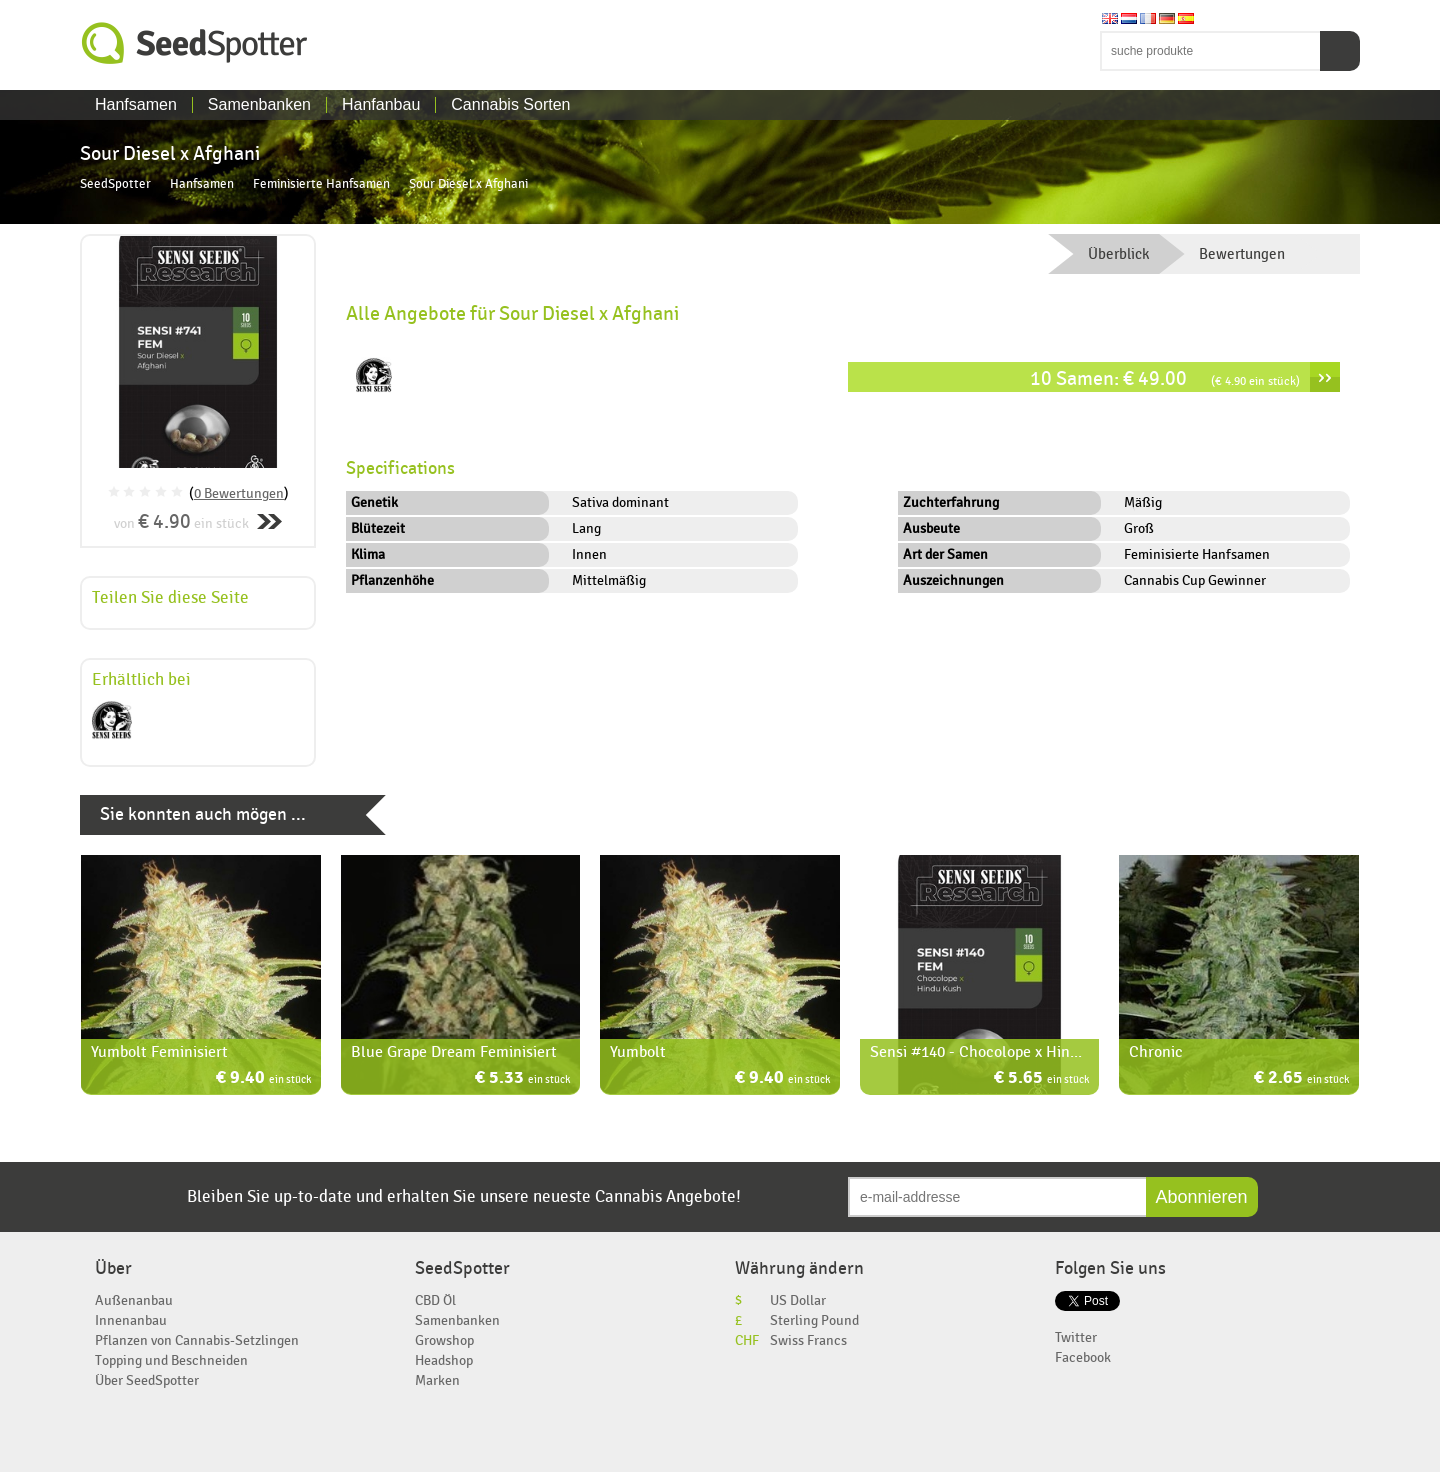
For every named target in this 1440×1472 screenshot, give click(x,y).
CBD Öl (435, 1300)
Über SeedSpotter (147, 1380)
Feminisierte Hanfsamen (321, 184)
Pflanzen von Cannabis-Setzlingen (197, 1340)
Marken (437, 1380)
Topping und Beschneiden (171, 1360)
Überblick (1118, 254)
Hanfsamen (136, 104)
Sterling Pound (814, 1320)
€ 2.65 (1301, 1079)
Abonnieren (1202, 1197)
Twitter (1076, 1337)
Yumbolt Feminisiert (159, 1052)
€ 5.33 (522, 1079)
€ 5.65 (1041, 1079)
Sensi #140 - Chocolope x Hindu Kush (998, 1052)
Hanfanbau (381, 104)
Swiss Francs (808, 1340)
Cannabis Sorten (510, 104)
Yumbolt (638, 1052)
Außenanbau (134, 1300)
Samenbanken (259, 104)
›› (1325, 377)
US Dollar (798, 1300)
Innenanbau (131, 1320)
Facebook (1083, 1357)
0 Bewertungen (239, 493)
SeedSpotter (195, 43)
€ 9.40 (263, 1079)
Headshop (444, 1360)
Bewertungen (1242, 254)
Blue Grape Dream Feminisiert (454, 1052)
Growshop (444, 1340)
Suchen (1340, 51)
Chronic (1156, 1052)
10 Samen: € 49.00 (1165, 378)
